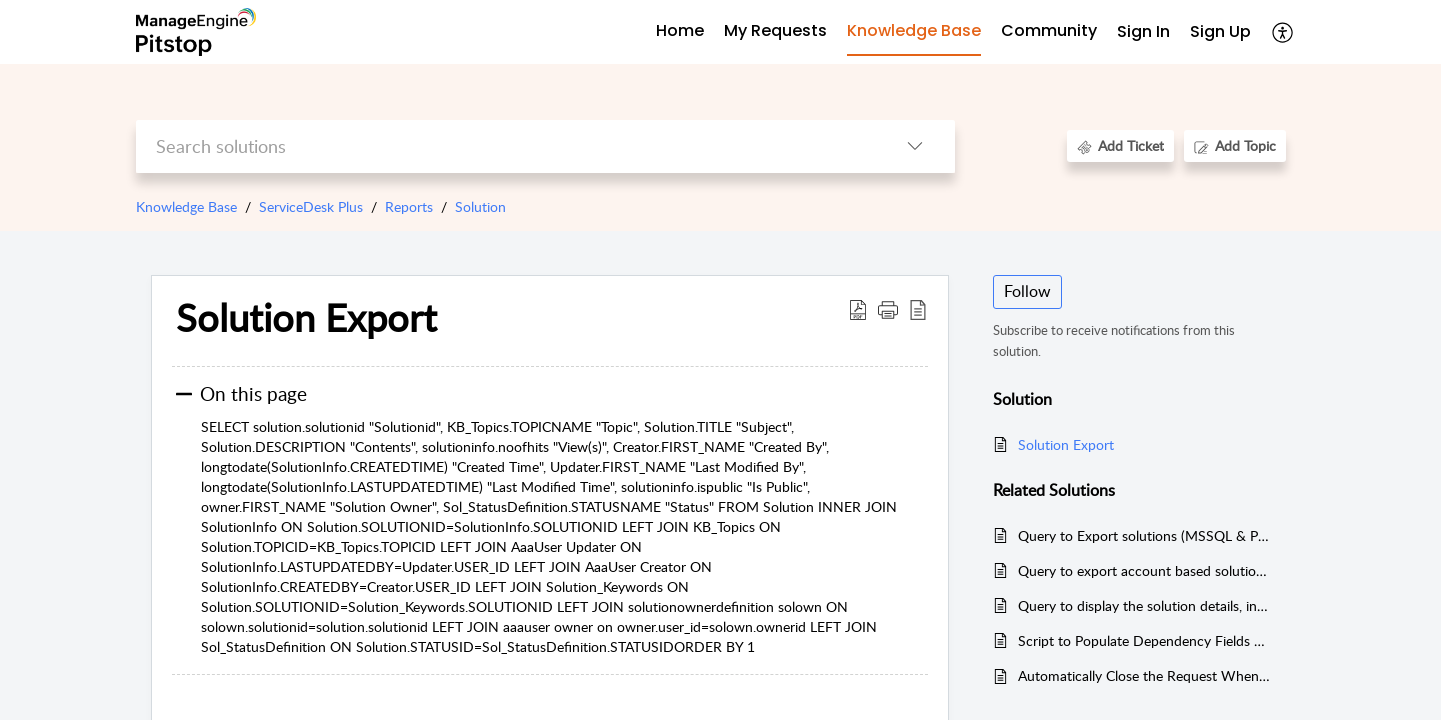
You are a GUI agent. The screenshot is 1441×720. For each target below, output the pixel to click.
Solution (480, 206)
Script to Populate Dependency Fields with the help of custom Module (1144, 640)
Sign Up (1220, 31)
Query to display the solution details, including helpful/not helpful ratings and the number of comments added (1144, 605)
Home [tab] (680, 30)
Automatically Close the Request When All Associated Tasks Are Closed (1144, 675)
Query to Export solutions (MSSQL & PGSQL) (1144, 535)
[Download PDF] (858, 309)
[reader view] (918, 309)
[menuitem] (1143, 32)
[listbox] (915, 146)
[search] (505, 146)
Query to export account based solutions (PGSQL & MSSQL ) (1144, 570)
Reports (409, 206)
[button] (888, 309)
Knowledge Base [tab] (914, 30)
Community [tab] (1049, 30)
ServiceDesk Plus (311, 206)
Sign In (1143, 31)
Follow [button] (1027, 291)
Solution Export (306, 318)
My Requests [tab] (775, 30)
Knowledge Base (186, 206)
